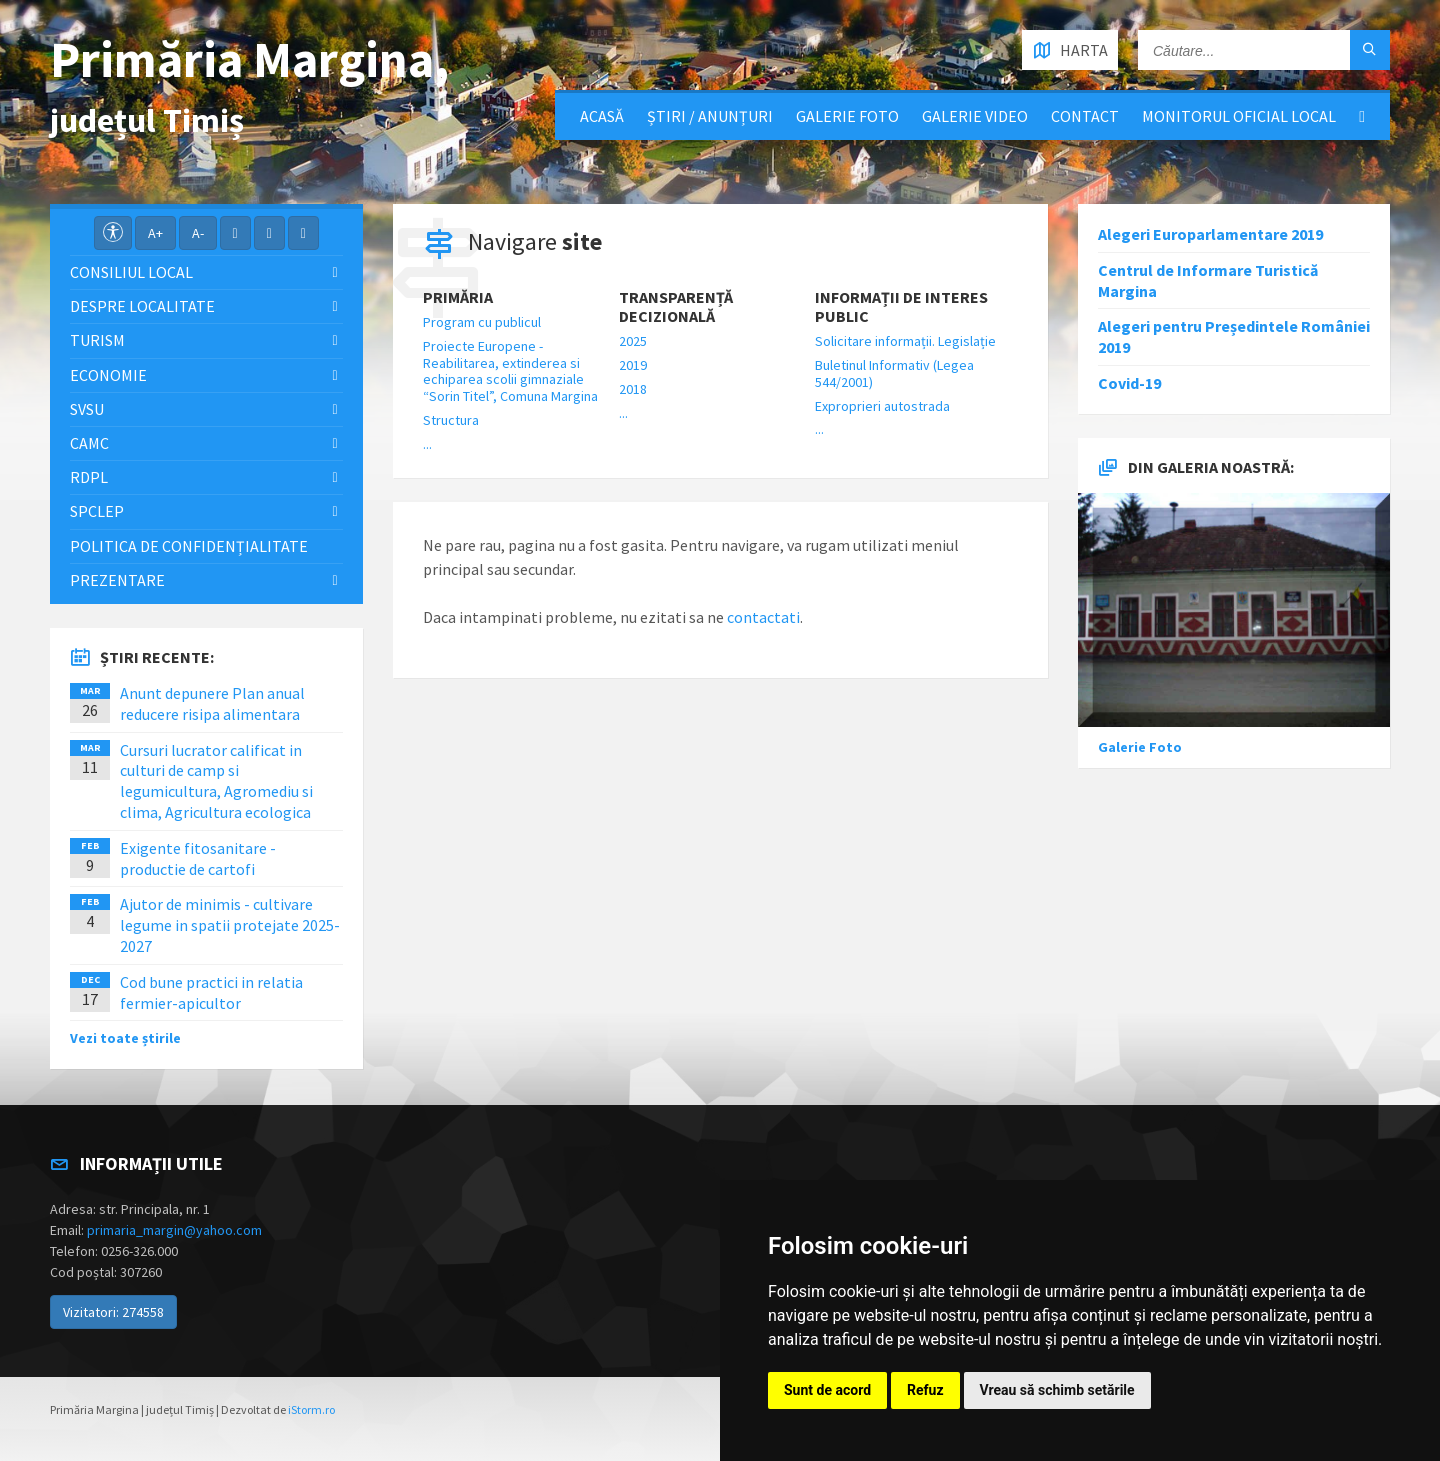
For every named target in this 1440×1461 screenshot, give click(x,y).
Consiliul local (131, 272)
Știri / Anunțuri (710, 116)
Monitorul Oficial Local (1239, 116)
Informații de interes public (901, 307)
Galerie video (975, 116)
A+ (155, 233)
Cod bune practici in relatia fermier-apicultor (211, 992)
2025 (633, 341)
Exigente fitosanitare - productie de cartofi (198, 858)
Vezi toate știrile (125, 1038)
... (427, 444)
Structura (451, 420)
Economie (108, 375)
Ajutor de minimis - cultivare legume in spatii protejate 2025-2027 (230, 925)
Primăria (458, 297)
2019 (633, 365)
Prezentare (117, 580)
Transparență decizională (676, 307)
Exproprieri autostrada (882, 406)
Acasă (602, 116)
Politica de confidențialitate (189, 546)
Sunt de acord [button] (827, 1390)
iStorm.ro (311, 1409)
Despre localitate (142, 306)
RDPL (89, 477)
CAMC (89, 443)
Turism (97, 340)
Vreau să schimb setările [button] (1057, 1390)
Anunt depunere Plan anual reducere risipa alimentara (212, 703)
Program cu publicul (482, 322)
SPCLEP (97, 511)
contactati (763, 617)
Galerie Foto (847, 116)
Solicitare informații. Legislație (905, 341)
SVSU (87, 409)
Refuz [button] (925, 1390)
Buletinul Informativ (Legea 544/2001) (894, 373)
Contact (1085, 116)
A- (198, 233)
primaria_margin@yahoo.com (174, 1230)
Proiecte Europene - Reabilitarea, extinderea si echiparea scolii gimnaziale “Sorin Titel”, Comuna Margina (510, 371)
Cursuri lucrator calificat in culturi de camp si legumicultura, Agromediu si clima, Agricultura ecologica (216, 781)
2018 (633, 389)
